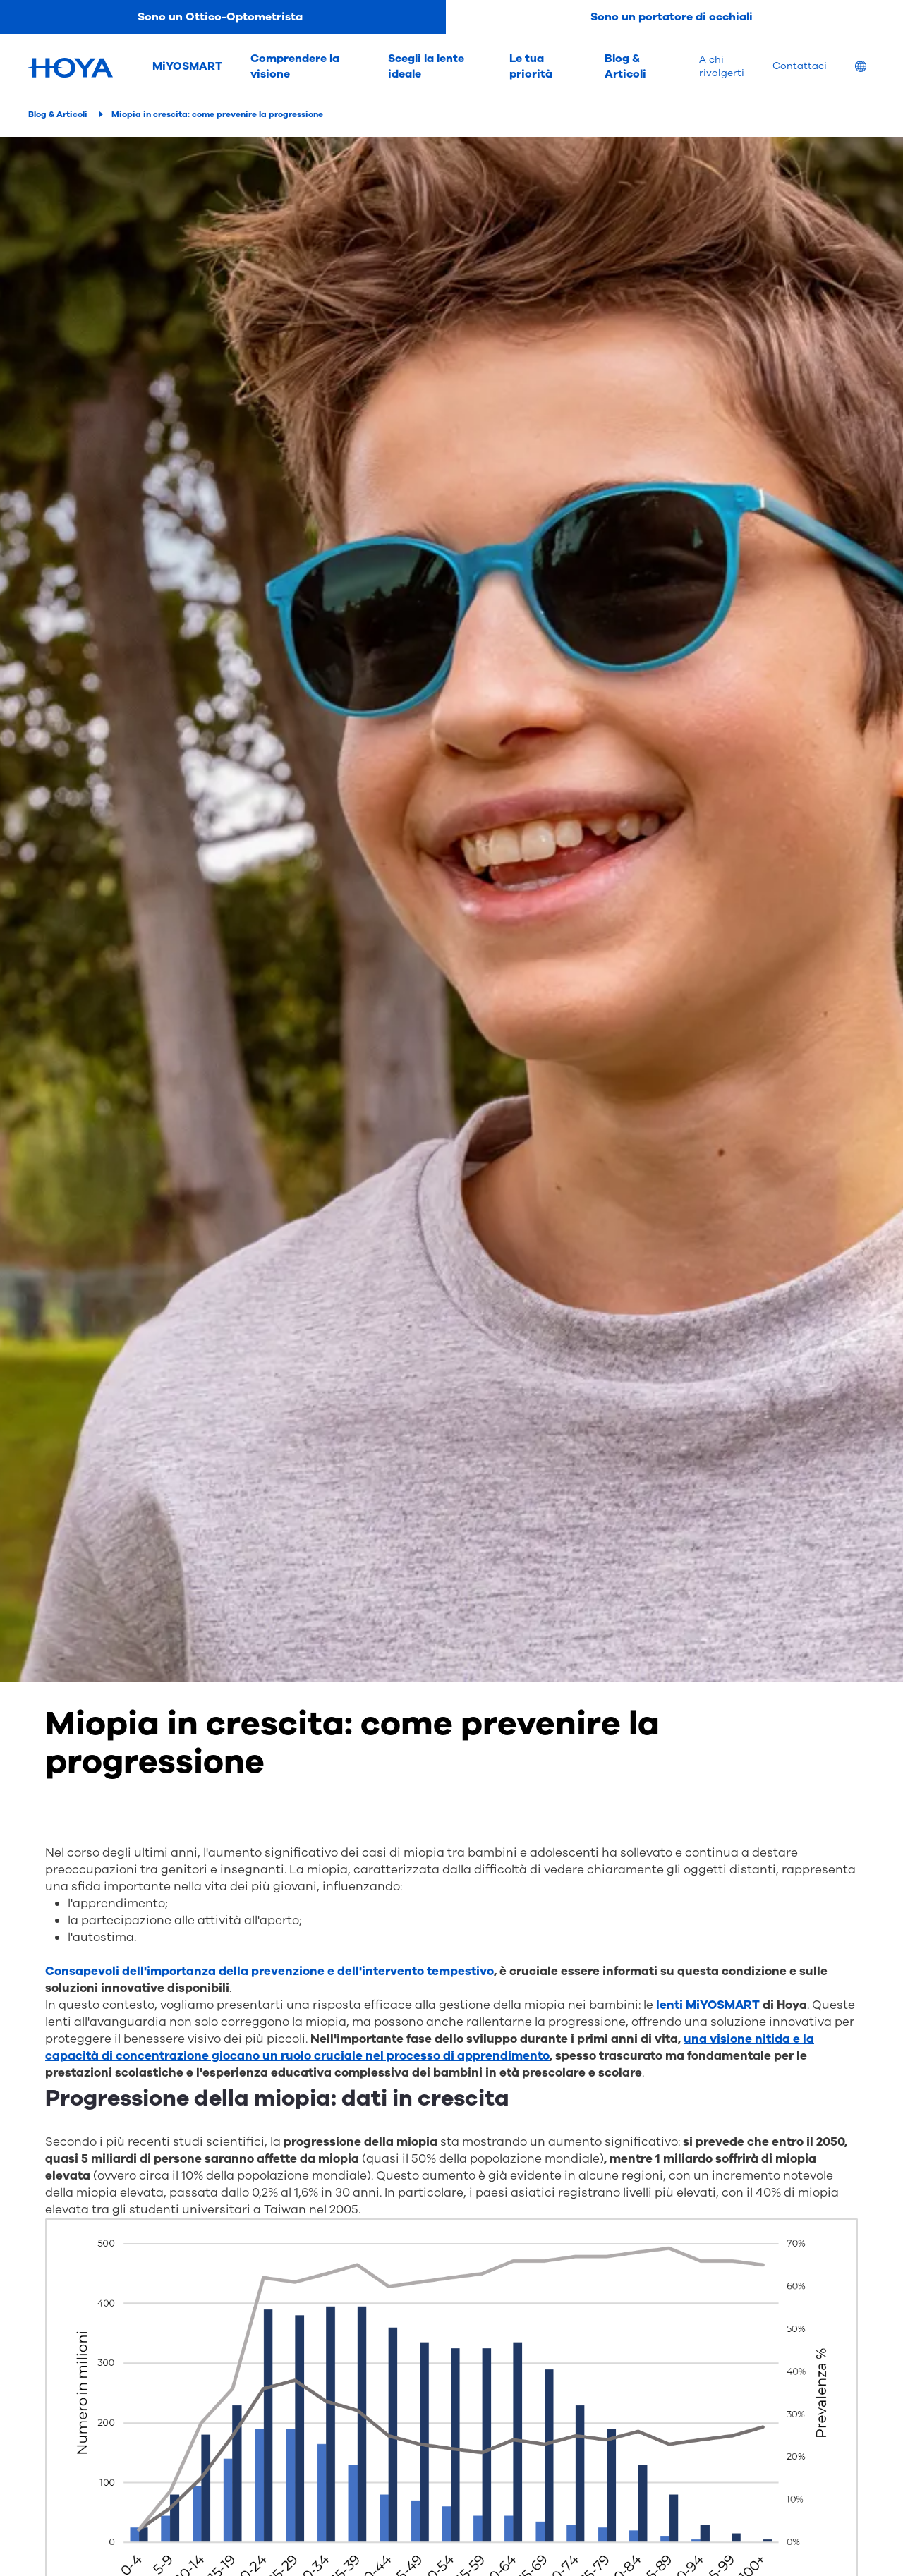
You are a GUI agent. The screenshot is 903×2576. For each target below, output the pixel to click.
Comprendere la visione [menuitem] (294, 66)
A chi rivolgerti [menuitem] (721, 66)
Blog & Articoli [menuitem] (625, 66)
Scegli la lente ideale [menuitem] (426, 66)
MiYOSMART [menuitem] (187, 66)
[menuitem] (872, 68)
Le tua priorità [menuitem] (530, 66)
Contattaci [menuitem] (799, 66)
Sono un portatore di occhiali (671, 17)
